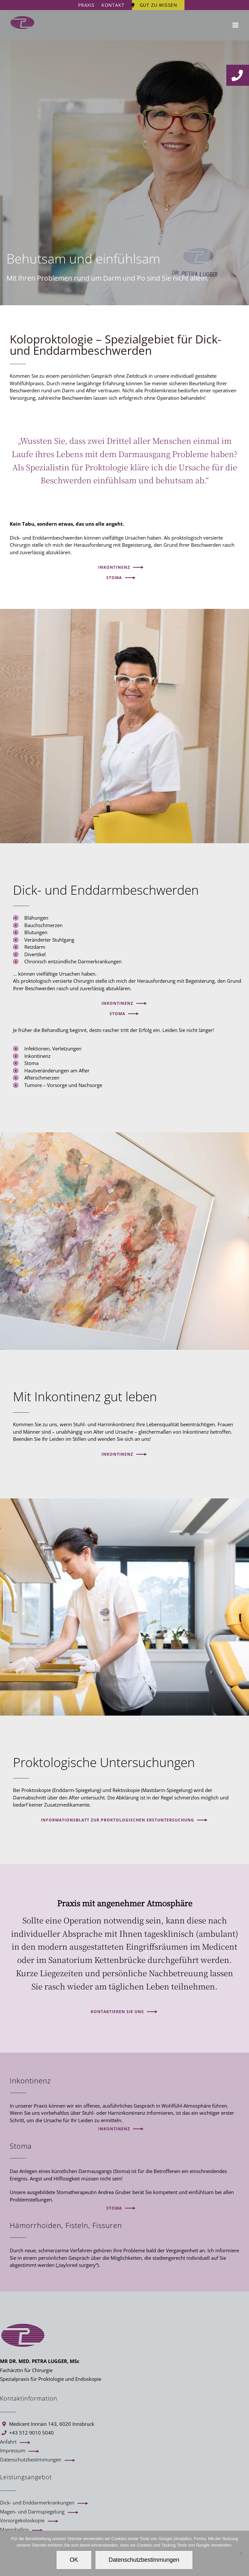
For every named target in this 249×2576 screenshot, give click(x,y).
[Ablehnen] (241, 2553)
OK (74, 2560)
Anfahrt (8, 2441)
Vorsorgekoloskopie (22, 2520)
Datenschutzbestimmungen (30, 2459)
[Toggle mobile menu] (235, 25)
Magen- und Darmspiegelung (32, 2511)
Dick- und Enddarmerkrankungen (37, 2502)
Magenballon (14, 2529)
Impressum (12, 2450)
